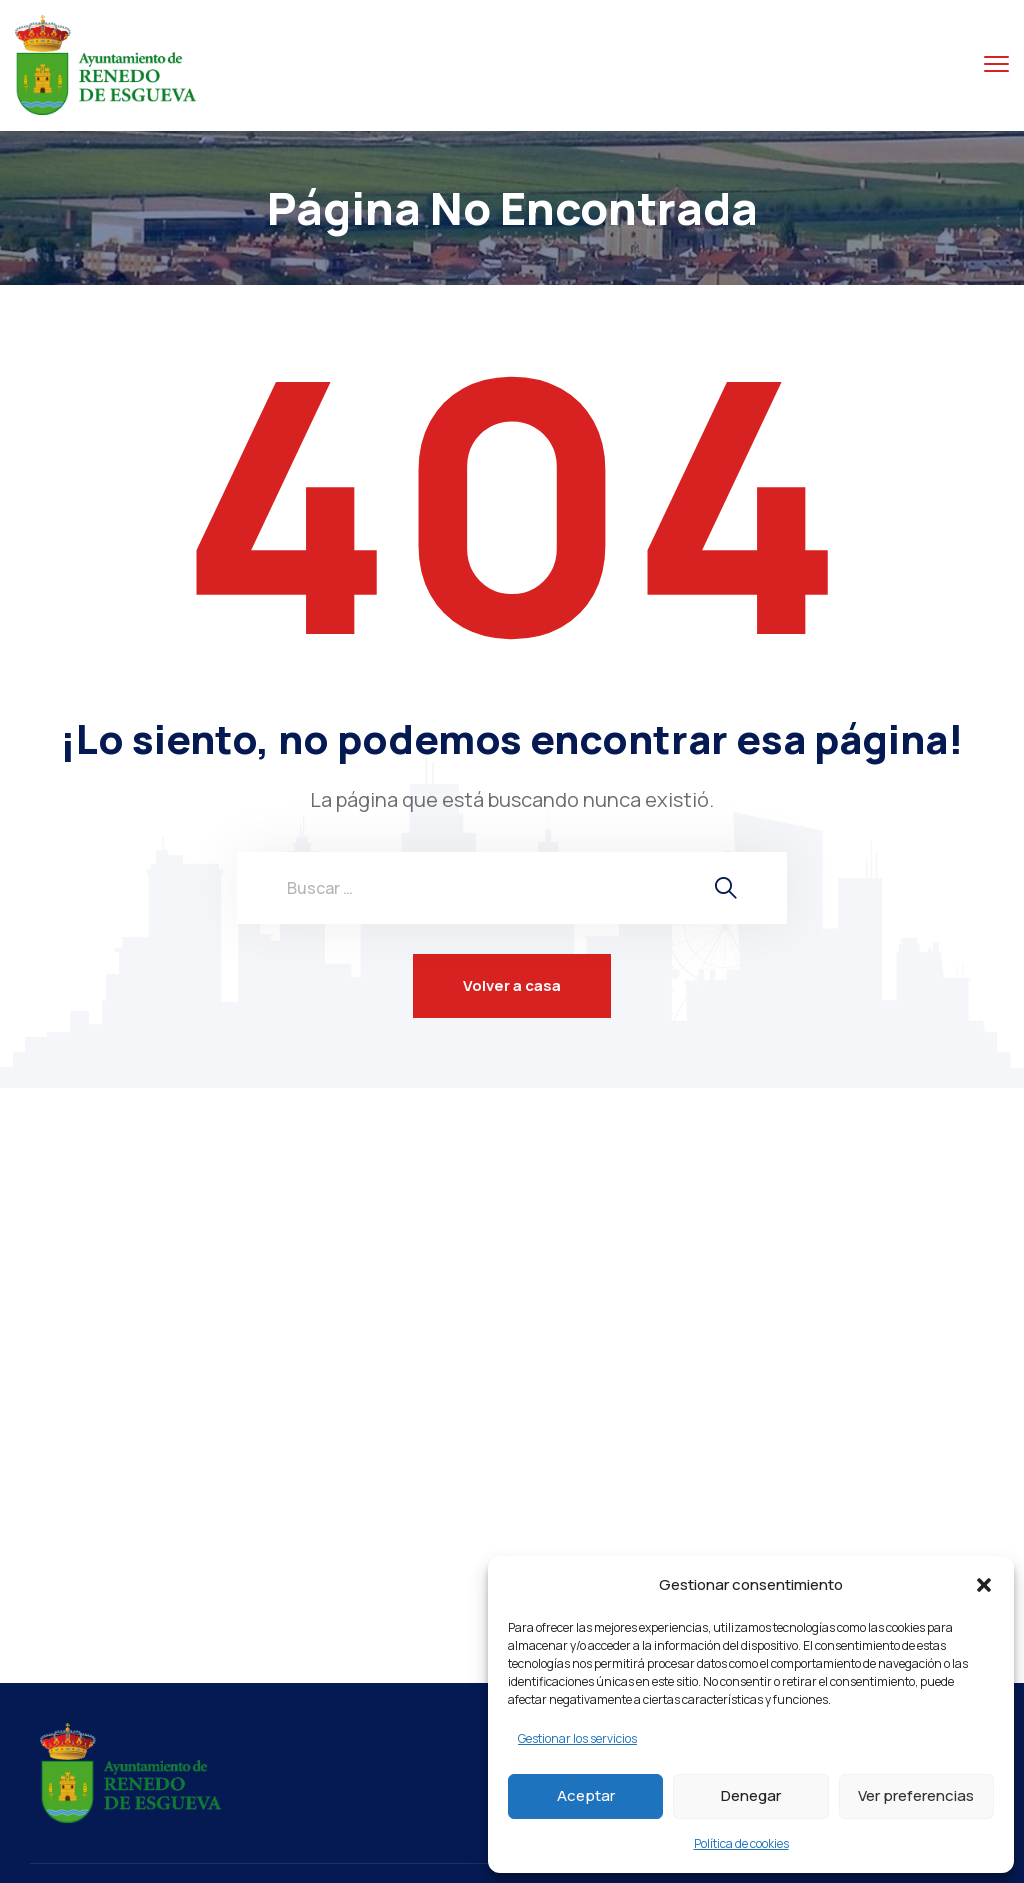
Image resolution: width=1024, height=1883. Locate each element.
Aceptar (586, 1795)
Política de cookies (741, 1843)
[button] (984, 1585)
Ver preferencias (916, 1795)
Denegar (751, 1795)
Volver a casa (512, 985)
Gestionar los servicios (577, 1738)
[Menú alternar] (996, 64)
